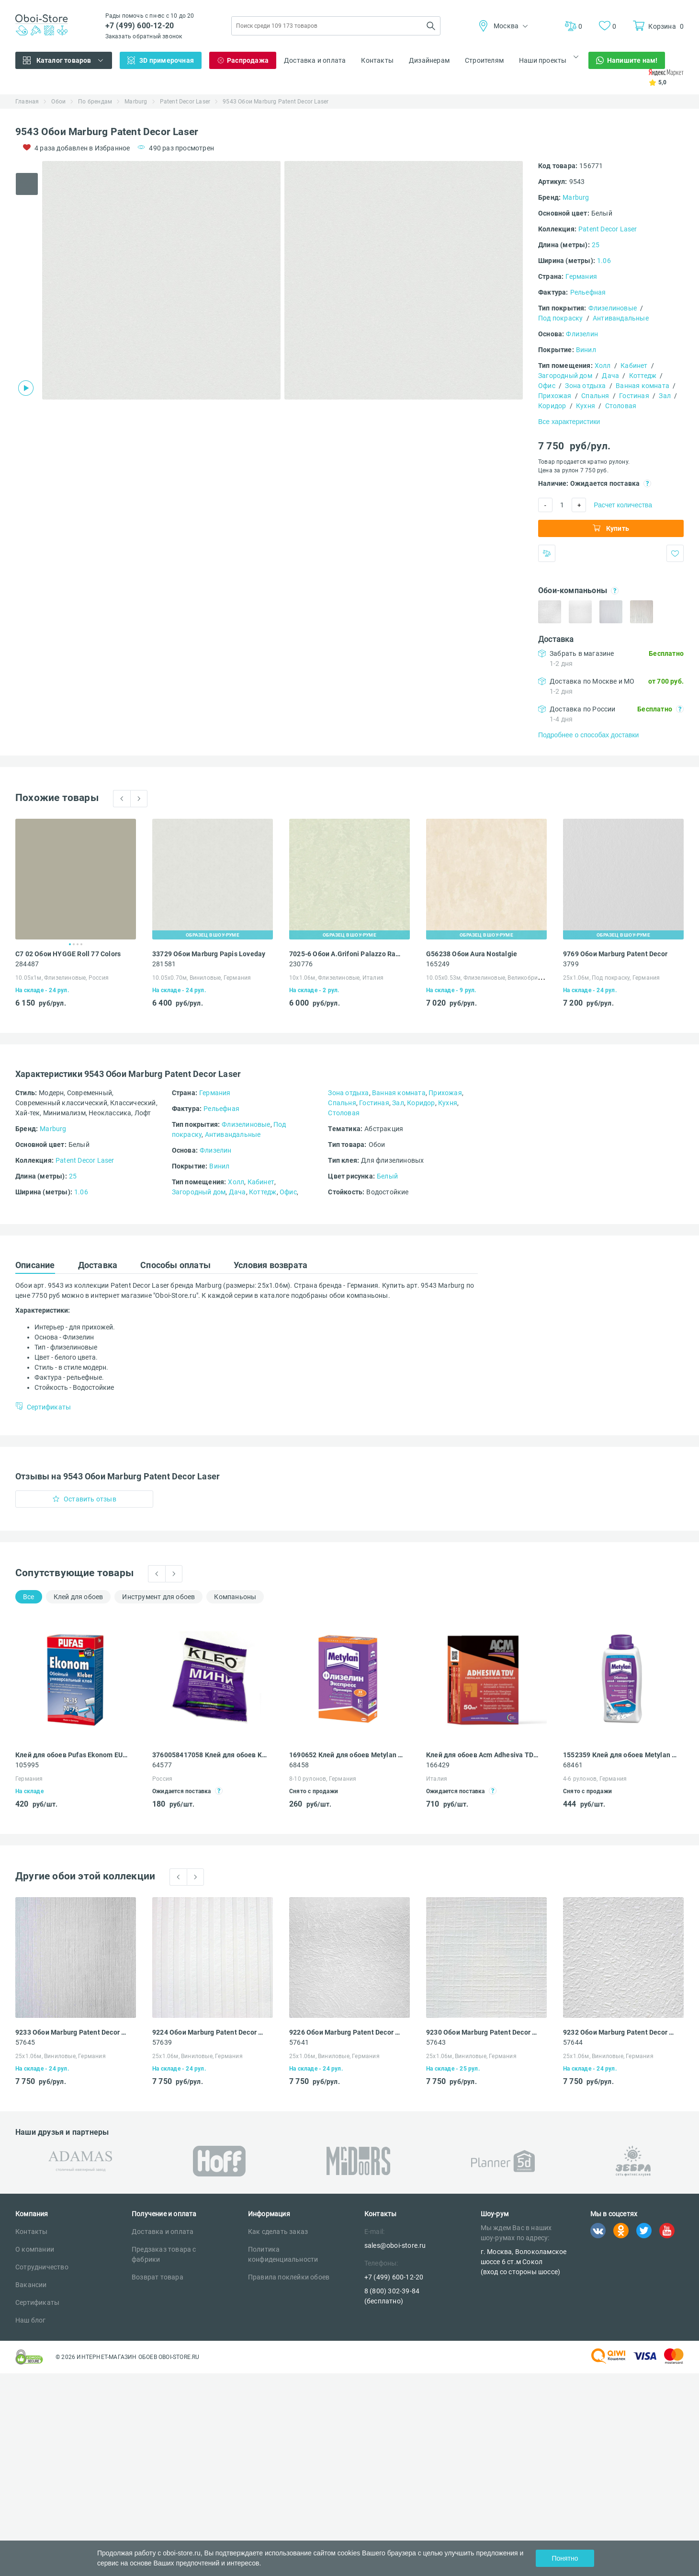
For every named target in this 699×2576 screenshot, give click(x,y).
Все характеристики (569, 421)
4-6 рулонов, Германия (595, 1778)
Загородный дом (565, 375)
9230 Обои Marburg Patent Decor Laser (483, 2032)
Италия (436, 1778)
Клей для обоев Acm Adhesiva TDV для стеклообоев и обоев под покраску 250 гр (483, 1755)
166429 (438, 1765)
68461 (573, 1765)
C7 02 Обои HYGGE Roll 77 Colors (68, 954)
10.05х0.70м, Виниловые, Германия (201, 977)
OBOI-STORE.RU (179, 2357)
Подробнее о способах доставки (588, 735)
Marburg (135, 101)
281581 (164, 964)
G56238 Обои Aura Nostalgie (471, 954)
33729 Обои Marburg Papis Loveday (208, 954)
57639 (162, 2042)
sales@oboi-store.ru (395, 2245)
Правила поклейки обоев (288, 2277)
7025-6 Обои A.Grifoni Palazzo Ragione (346, 954)
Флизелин (582, 334)
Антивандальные (621, 318)
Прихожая (555, 396)
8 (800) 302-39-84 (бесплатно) (391, 2296)
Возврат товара (157, 2277)
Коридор (552, 406)
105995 (27, 1765)
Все (28, 1597)
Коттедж (642, 375)
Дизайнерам (429, 60)
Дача (610, 375)
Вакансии (31, 2285)
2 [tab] (74, 944)
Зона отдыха (585, 385)
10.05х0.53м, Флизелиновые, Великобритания (490, 977)
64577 (162, 1765)
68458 (299, 1765)
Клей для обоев (78, 1597)
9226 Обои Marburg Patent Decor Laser (346, 2032)
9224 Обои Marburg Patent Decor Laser (209, 2032)
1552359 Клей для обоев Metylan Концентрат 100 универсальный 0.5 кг (620, 1755)
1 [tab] (70, 944)
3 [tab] (78, 944)
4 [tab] (81, 944)
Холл (603, 365)
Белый (387, 1176)
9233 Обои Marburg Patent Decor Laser (72, 2032)
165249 (438, 964)
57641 (299, 2042)
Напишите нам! (632, 60)
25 (595, 245)
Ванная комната (642, 385)
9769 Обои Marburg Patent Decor (615, 954)
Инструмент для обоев (158, 1597)
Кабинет (633, 365)
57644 (573, 2042)
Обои (58, 101)
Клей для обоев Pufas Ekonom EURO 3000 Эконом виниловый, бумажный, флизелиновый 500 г (72, 1755)
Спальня (595, 396)
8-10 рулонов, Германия (322, 1778)
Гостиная (634, 396)
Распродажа (248, 60)
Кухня (585, 406)
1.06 (604, 260)
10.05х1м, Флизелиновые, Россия (62, 977)
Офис (546, 385)
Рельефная (588, 292)
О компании (34, 2249)
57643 (436, 2042)
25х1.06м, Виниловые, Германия (60, 2056)
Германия (581, 276)
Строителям (484, 60)
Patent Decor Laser (185, 101)
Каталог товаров (63, 60)
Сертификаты (37, 2302)
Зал (665, 396)
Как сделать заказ (278, 2231)
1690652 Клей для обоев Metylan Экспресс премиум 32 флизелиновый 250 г (346, 1755)
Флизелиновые (612, 308)
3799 (571, 964)
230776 (301, 964)
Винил (586, 350)
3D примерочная (166, 60)
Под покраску (560, 318)
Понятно (565, 2558)
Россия (162, 1778)
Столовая (621, 406)
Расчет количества (623, 505)
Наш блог (30, 2320)
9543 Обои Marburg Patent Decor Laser (275, 101)
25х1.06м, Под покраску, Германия (611, 977)
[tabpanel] (161, 280)
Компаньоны (235, 1597)
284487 (27, 964)
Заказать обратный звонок (143, 36)
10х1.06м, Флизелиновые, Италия (336, 977)
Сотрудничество (41, 2267)
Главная (27, 101)
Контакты (377, 60)
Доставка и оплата (315, 60)
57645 (25, 2042)
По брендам (95, 101)
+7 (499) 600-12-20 (139, 25)
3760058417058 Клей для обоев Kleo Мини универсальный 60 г (209, 1755)
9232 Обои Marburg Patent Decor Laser (620, 2032)
